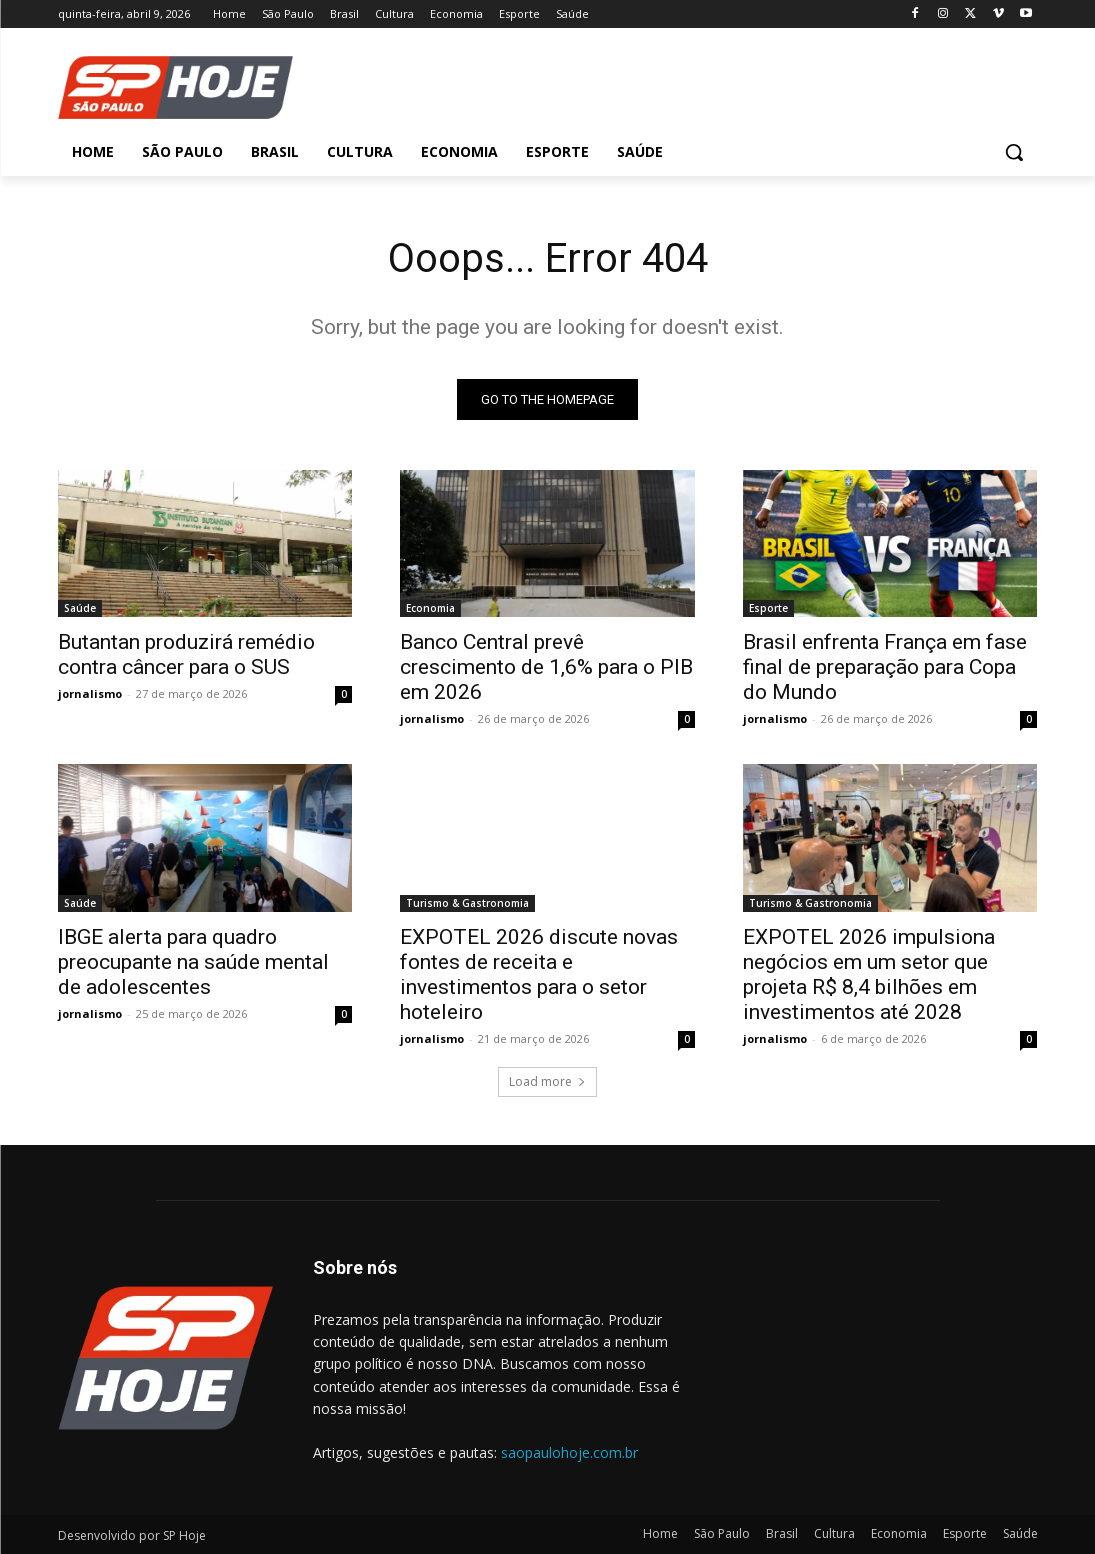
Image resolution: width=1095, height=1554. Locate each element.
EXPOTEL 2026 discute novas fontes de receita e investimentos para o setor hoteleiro (539, 973)
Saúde (80, 608)
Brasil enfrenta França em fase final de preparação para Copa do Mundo (885, 667)
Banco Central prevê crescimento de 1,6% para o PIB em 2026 (546, 667)
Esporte (768, 608)
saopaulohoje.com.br (569, 1452)
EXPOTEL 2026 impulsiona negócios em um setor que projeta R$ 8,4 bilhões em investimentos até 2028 (869, 973)
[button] (1014, 152)
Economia (430, 608)
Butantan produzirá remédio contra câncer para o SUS (186, 654)
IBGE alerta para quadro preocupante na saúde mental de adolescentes (193, 961)
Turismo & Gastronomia (467, 902)
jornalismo (90, 693)
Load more (547, 1081)
